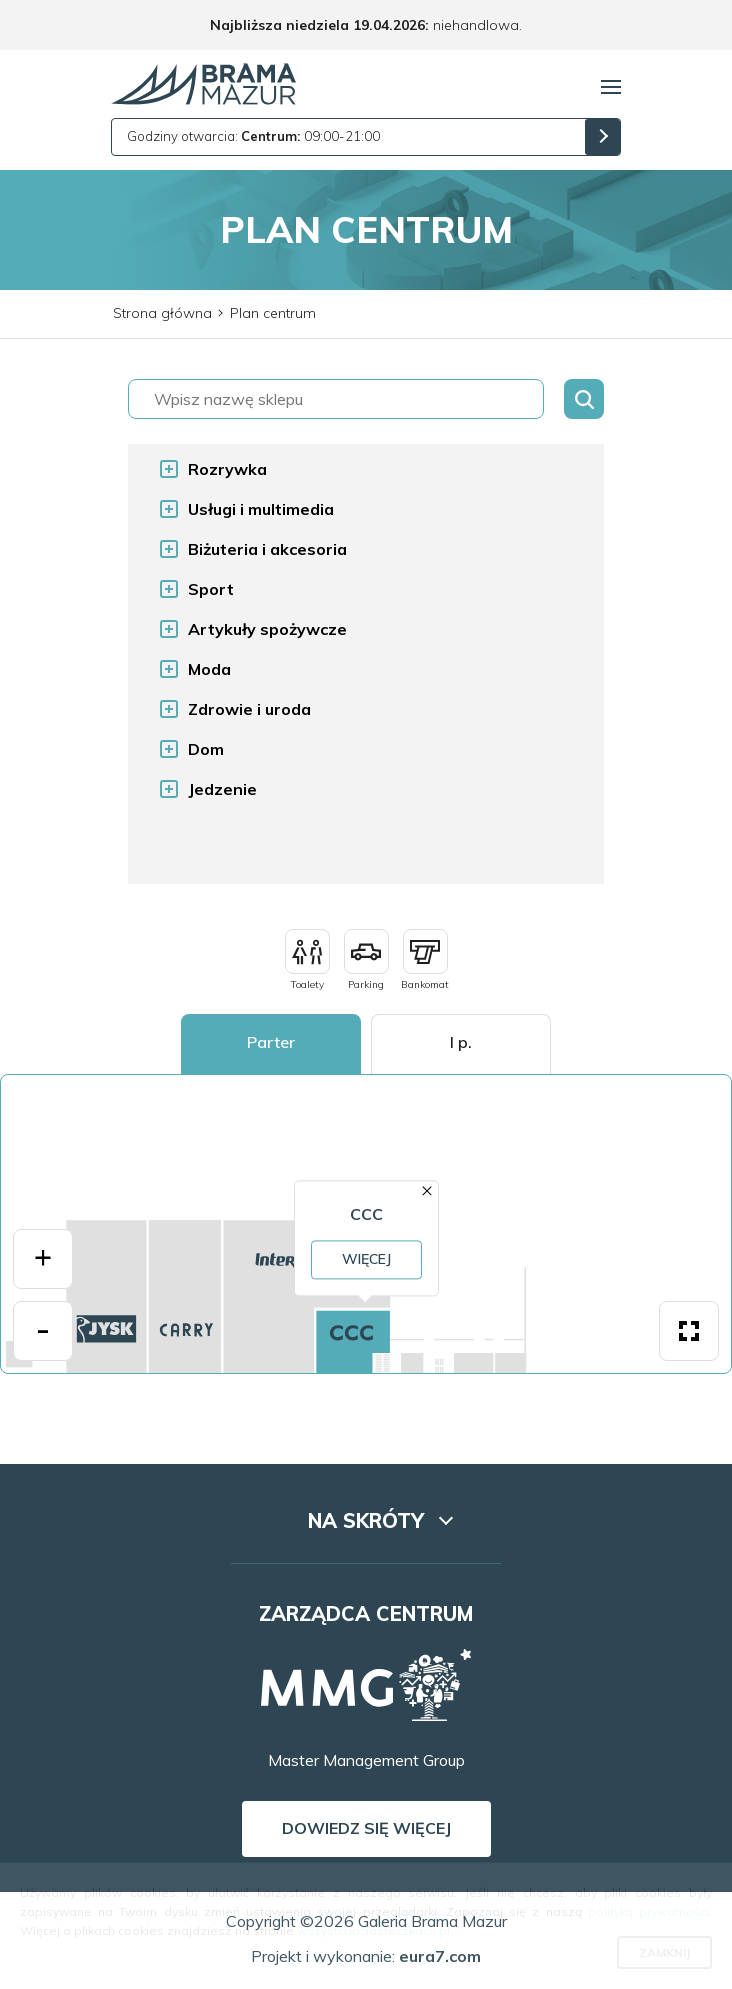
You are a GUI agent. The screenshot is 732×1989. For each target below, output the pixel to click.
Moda (209, 669)
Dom (206, 749)
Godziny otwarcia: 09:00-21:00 (253, 136)
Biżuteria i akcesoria (267, 549)
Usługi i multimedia (261, 509)
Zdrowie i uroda (249, 709)
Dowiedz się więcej (366, 1828)
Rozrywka (227, 469)
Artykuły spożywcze (267, 629)
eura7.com (440, 1956)
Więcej (365, 1259)
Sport (211, 589)
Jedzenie (222, 789)
